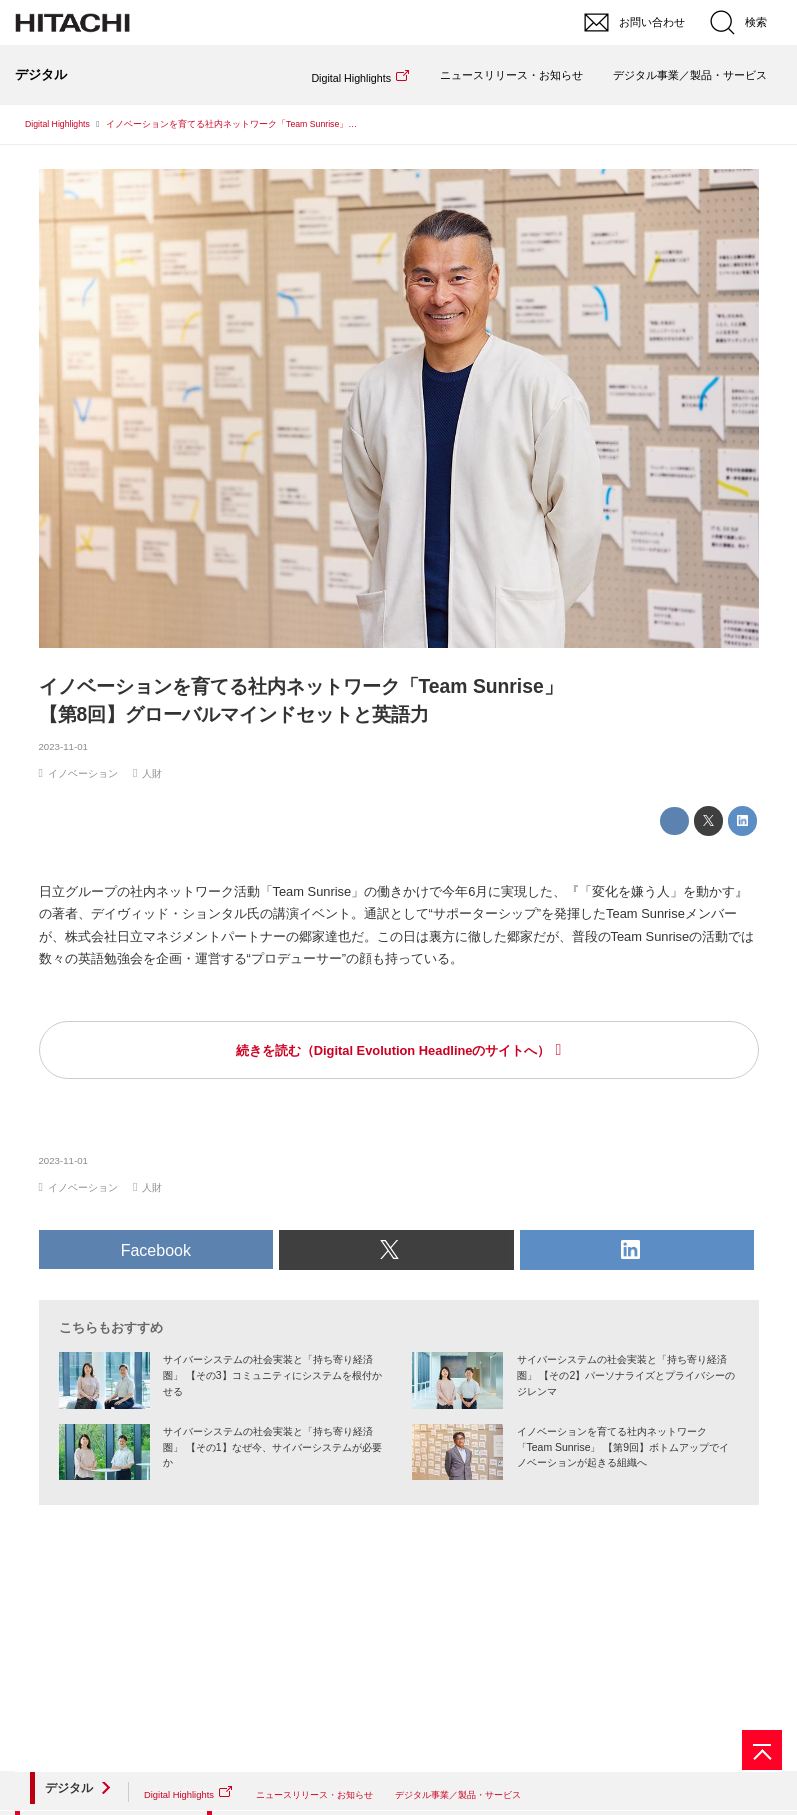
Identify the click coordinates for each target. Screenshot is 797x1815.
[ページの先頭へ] (762, 1750)
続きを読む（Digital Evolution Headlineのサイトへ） (393, 1050)
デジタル (69, 1788)
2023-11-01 (63, 746)
